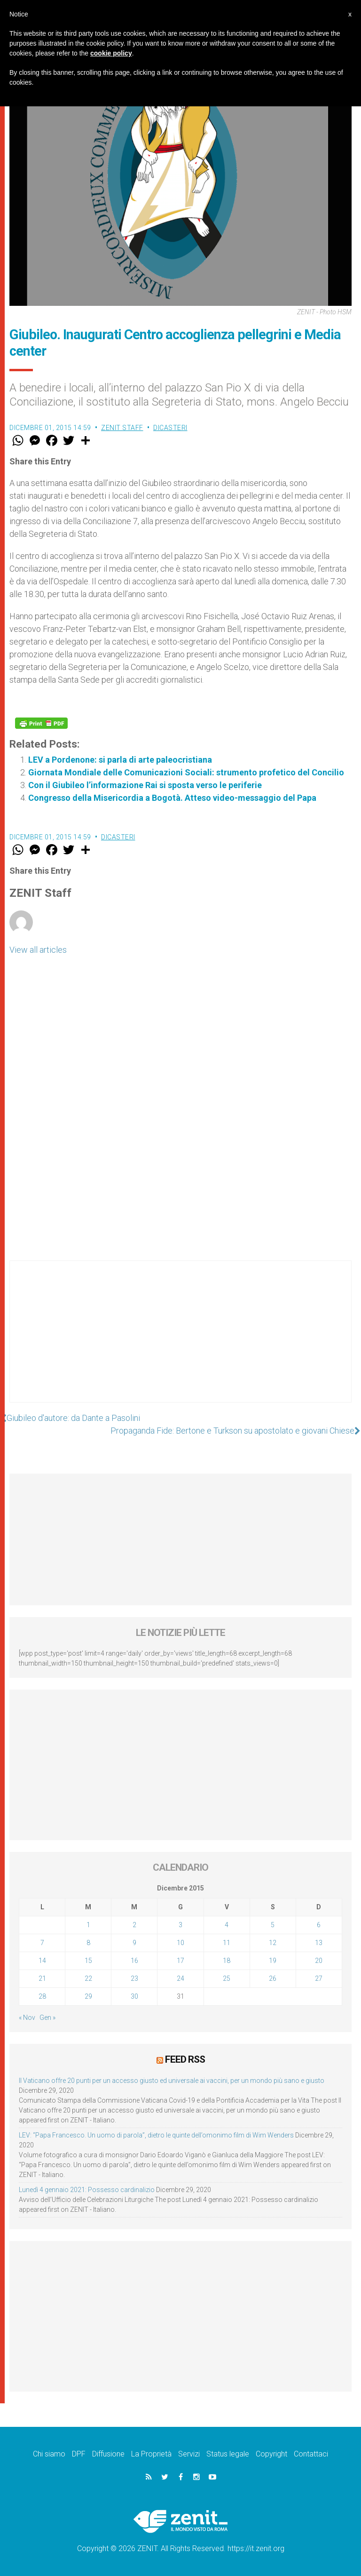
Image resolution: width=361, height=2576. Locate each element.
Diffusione (108, 2453)
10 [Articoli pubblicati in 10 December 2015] (180, 1942)
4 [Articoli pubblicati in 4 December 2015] (226, 1925)
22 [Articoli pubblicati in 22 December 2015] (88, 1978)
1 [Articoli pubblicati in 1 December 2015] (88, 1925)
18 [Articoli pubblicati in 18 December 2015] (226, 1960)
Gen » (47, 2017)
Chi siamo (49, 2453)
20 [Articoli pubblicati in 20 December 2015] (318, 1960)
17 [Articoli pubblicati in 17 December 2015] (180, 1960)
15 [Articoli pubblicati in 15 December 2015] (88, 1960)
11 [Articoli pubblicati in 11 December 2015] (226, 1942)
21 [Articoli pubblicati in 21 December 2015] (42, 1978)
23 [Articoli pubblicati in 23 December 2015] (134, 1978)
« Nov (27, 2017)
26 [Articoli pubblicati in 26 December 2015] (272, 1978)
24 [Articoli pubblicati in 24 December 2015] (180, 1978)
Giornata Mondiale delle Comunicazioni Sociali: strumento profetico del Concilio (186, 772)
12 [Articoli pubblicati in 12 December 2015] (272, 1942)
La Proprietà (151, 2453)
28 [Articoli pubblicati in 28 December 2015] (42, 1996)
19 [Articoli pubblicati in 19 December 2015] (272, 1960)
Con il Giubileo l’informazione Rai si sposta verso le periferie (145, 785)
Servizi (189, 2453)
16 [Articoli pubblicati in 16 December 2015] (134, 1960)
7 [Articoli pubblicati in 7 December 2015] (42, 1942)
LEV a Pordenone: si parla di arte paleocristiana (120, 760)
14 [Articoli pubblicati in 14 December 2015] (42, 1960)
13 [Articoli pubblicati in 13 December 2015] (318, 1942)
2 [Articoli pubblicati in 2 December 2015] (134, 1925)
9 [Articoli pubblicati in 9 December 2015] (134, 1942)
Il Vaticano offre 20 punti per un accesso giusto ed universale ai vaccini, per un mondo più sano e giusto (171, 2080)
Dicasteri (170, 427)
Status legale (227, 2453)
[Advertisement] (180, 1341)
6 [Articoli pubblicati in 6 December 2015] (319, 1925)
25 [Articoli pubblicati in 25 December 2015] (226, 1978)
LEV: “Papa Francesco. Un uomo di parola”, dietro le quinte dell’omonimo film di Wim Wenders (156, 2135)
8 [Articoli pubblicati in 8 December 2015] (88, 1942)
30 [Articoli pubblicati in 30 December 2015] (134, 1996)
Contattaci (311, 2453)
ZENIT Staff (122, 427)
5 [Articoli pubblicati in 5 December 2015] (273, 1925)
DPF (79, 2453)
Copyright (271, 2453)
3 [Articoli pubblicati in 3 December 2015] (180, 1925)
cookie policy (111, 53)
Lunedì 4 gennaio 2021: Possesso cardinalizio (87, 2189)
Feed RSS (185, 2059)
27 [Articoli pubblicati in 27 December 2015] (318, 1978)
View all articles (38, 950)
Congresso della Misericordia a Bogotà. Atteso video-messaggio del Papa (172, 798)
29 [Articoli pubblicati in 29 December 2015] (88, 1996)
